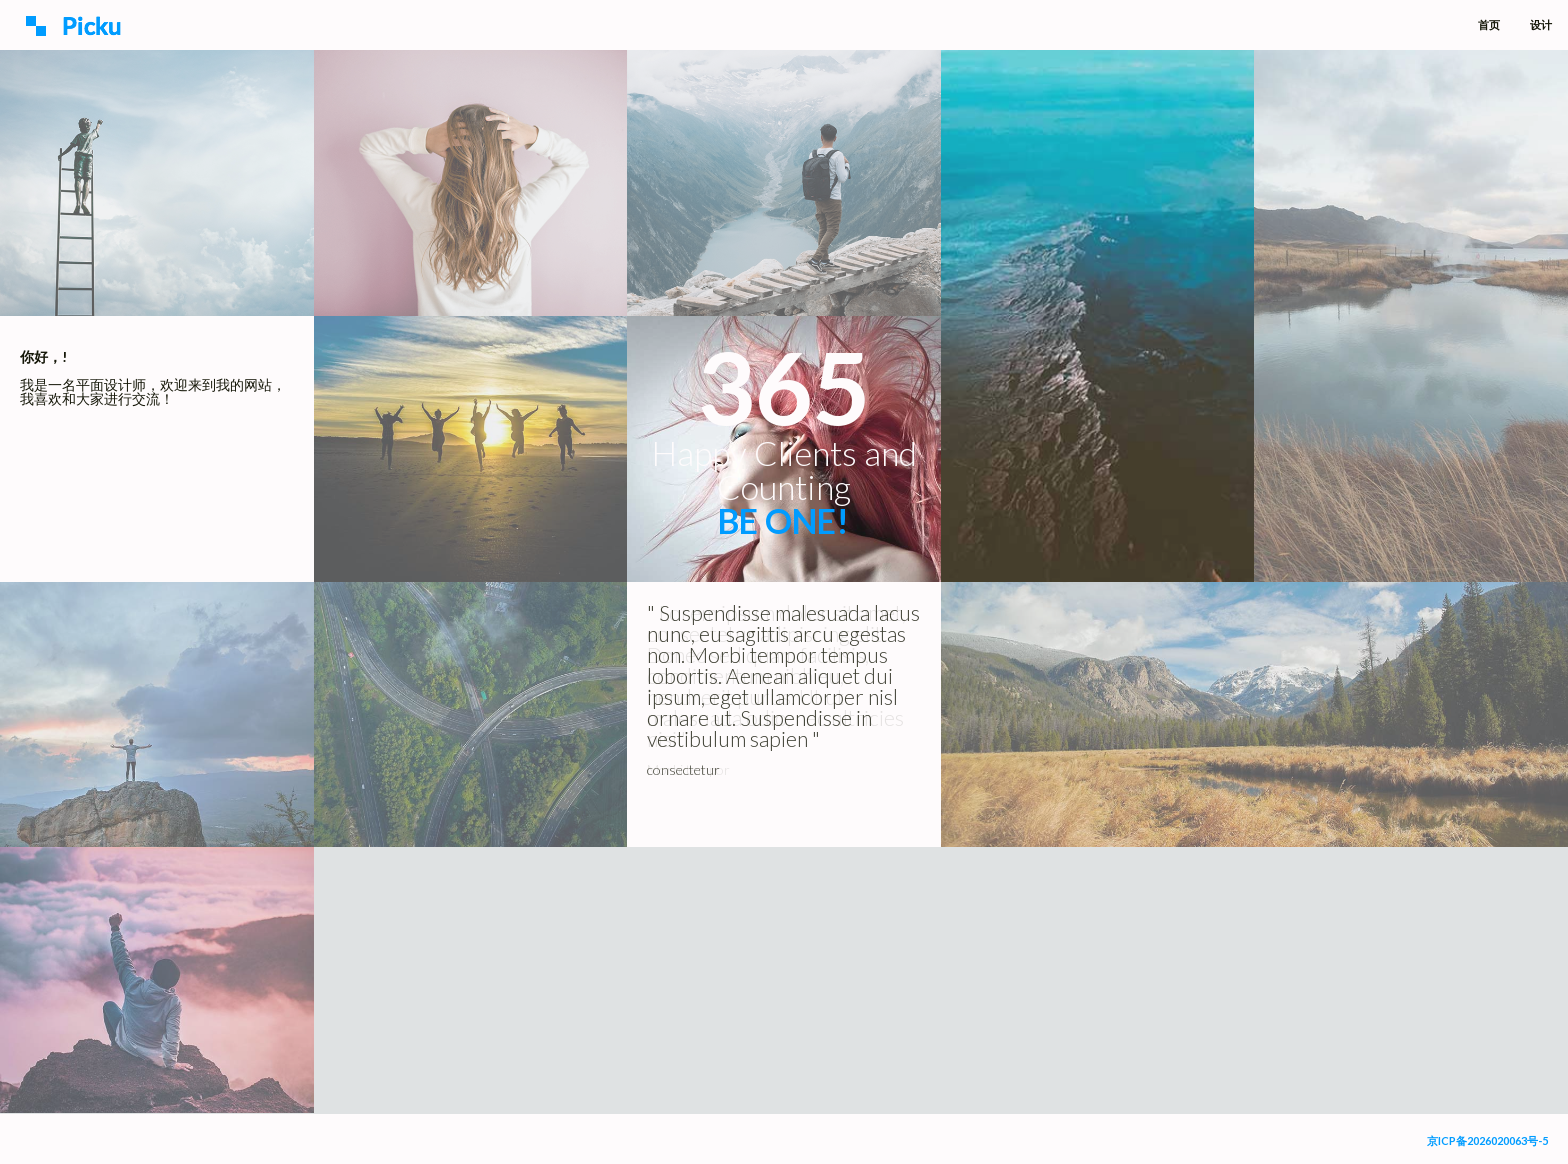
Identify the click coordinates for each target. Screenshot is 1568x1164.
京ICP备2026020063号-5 (1487, 1140)
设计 (1541, 24)
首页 (1489, 24)
